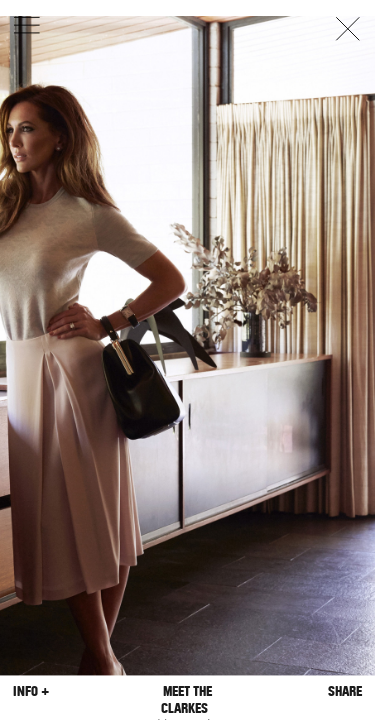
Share (345, 691)
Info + (31, 691)
